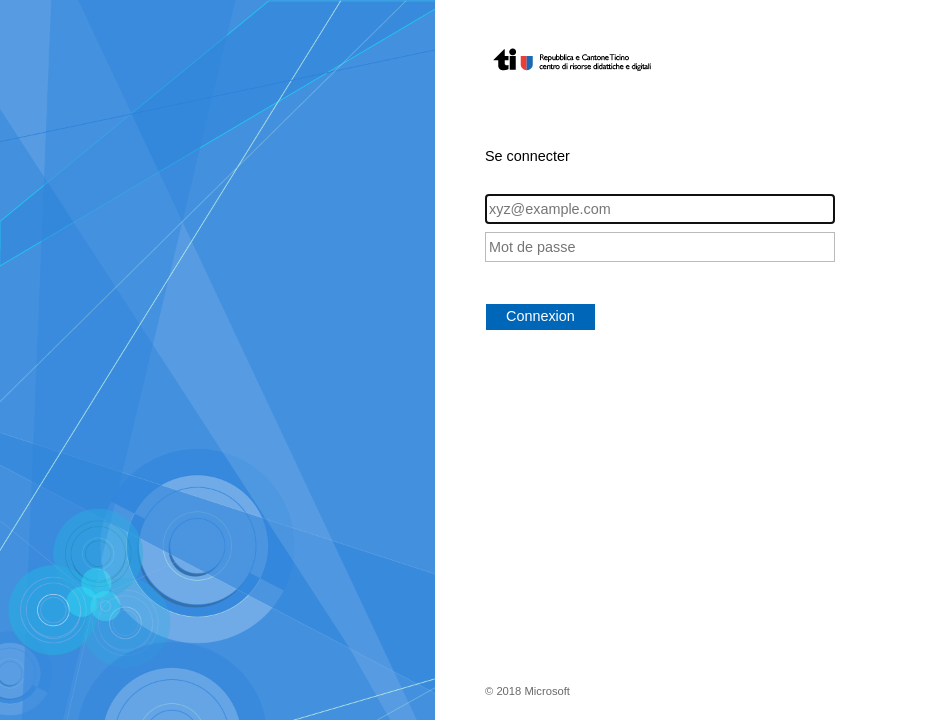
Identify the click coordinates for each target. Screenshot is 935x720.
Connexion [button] (540, 316)
